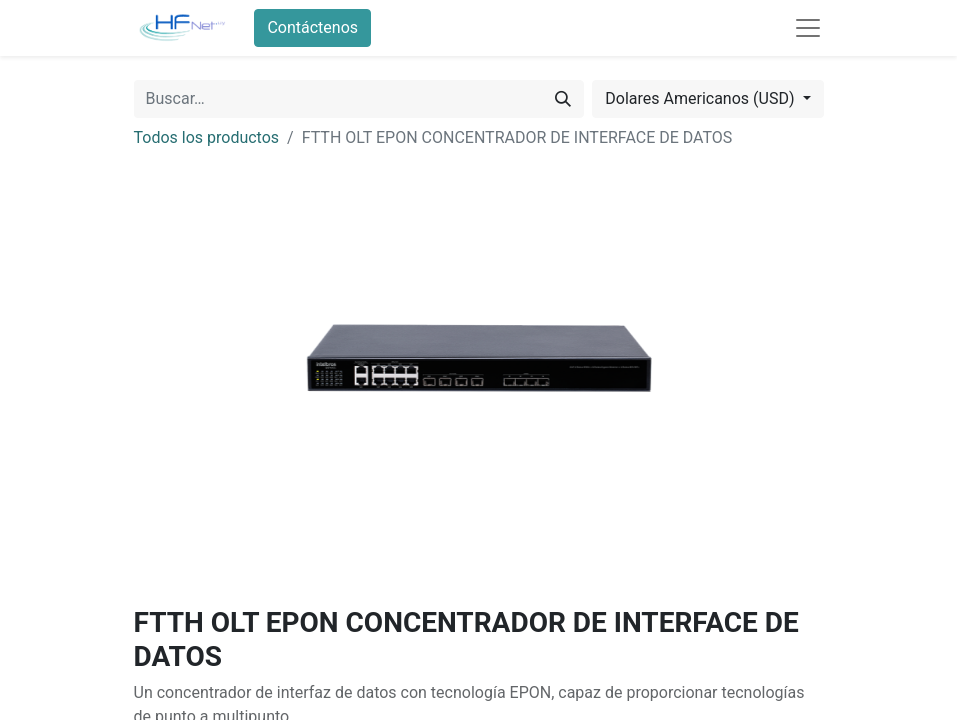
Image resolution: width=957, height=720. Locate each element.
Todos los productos (207, 137)
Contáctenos (312, 27)
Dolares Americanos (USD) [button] (701, 98)
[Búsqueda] (563, 99)
